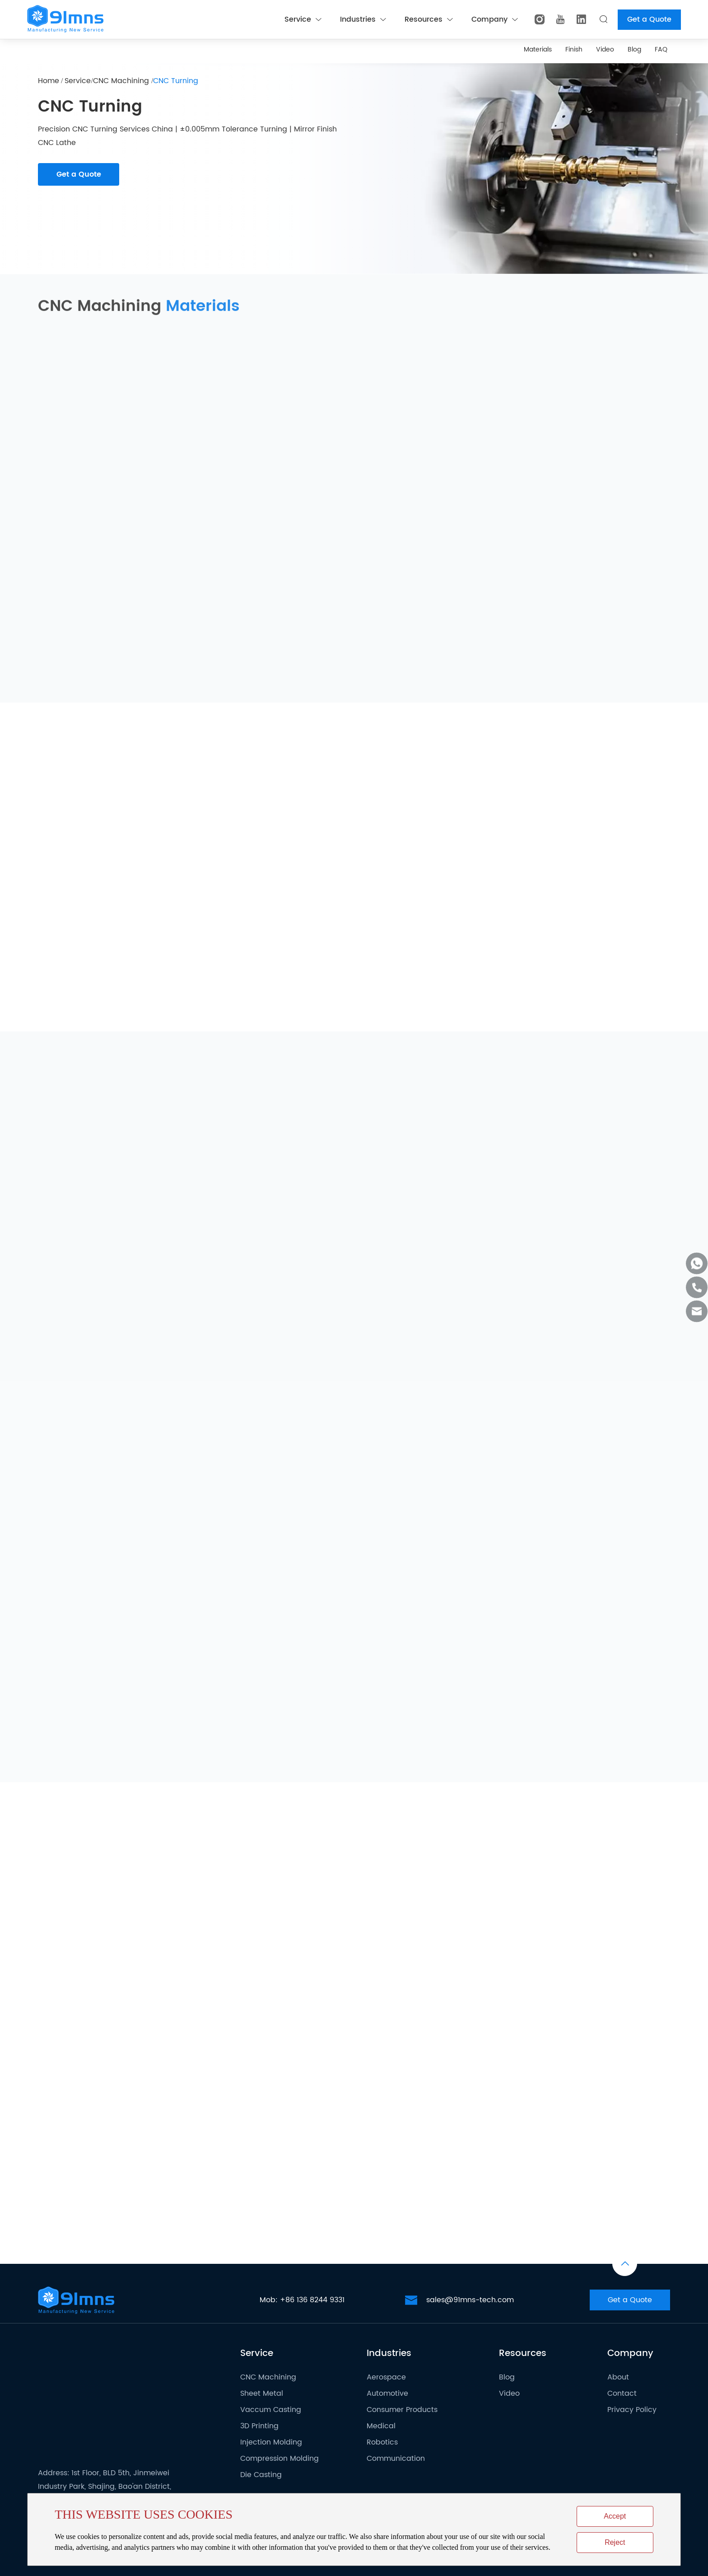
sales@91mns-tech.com (470, 2300)
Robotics (382, 2442)
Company (494, 19)
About (618, 2377)
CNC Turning (175, 81)
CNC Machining (122, 81)
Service (302, 19)
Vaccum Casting (270, 2410)
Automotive (387, 2393)
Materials (538, 49)
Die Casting (261, 2475)
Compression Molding (279, 2458)
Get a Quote (649, 19)
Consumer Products (402, 2410)
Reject (615, 2542)
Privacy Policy (632, 2410)
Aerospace (386, 2377)
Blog (634, 49)
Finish (573, 49)
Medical (381, 2426)
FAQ (661, 49)
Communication (396, 2458)
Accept (615, 2516)
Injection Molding (271, 2442)
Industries (363, 19)
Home (48, 81)
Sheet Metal (261, 2393)
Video (605, 49)
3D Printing (259, 2426)
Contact (622, 2393)
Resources (428, 19)
